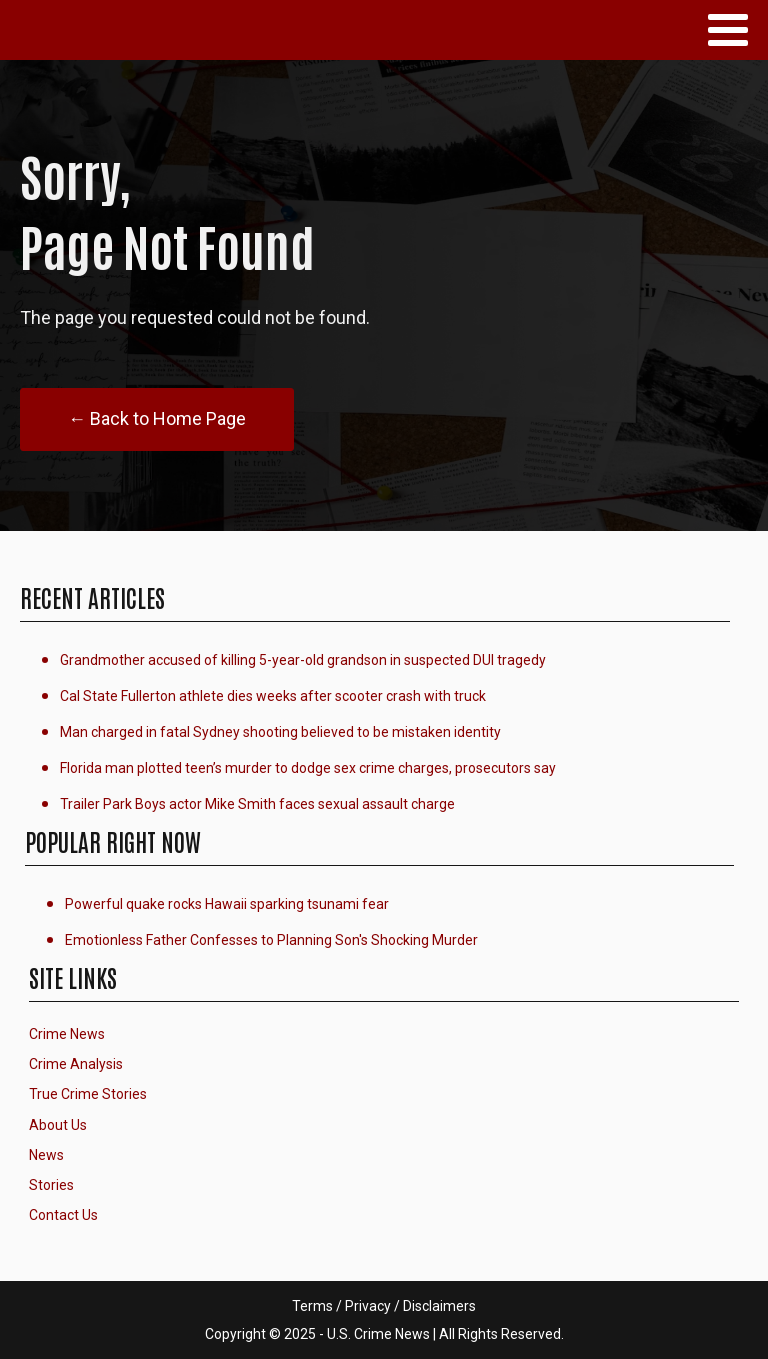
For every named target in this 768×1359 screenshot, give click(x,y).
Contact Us (63, 1215)
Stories (51, 1185)
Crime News (67, 1034)
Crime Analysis (76, 1064)
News (46, 1155)
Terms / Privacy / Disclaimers (384, 1306)
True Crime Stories (88, 1094)
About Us (58, 1125)
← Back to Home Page (157, 418)
